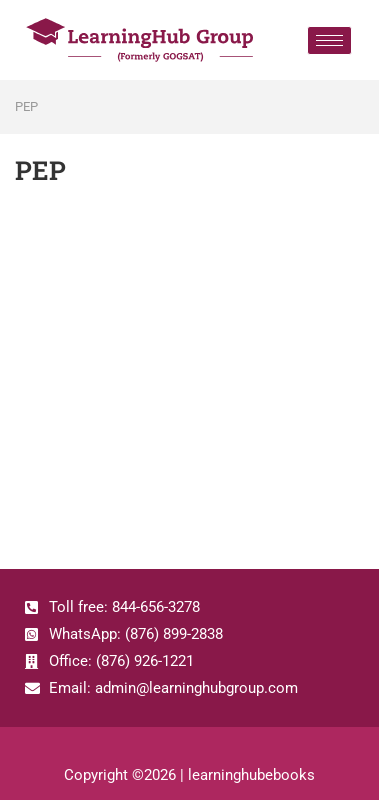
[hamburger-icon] (329, 40)
